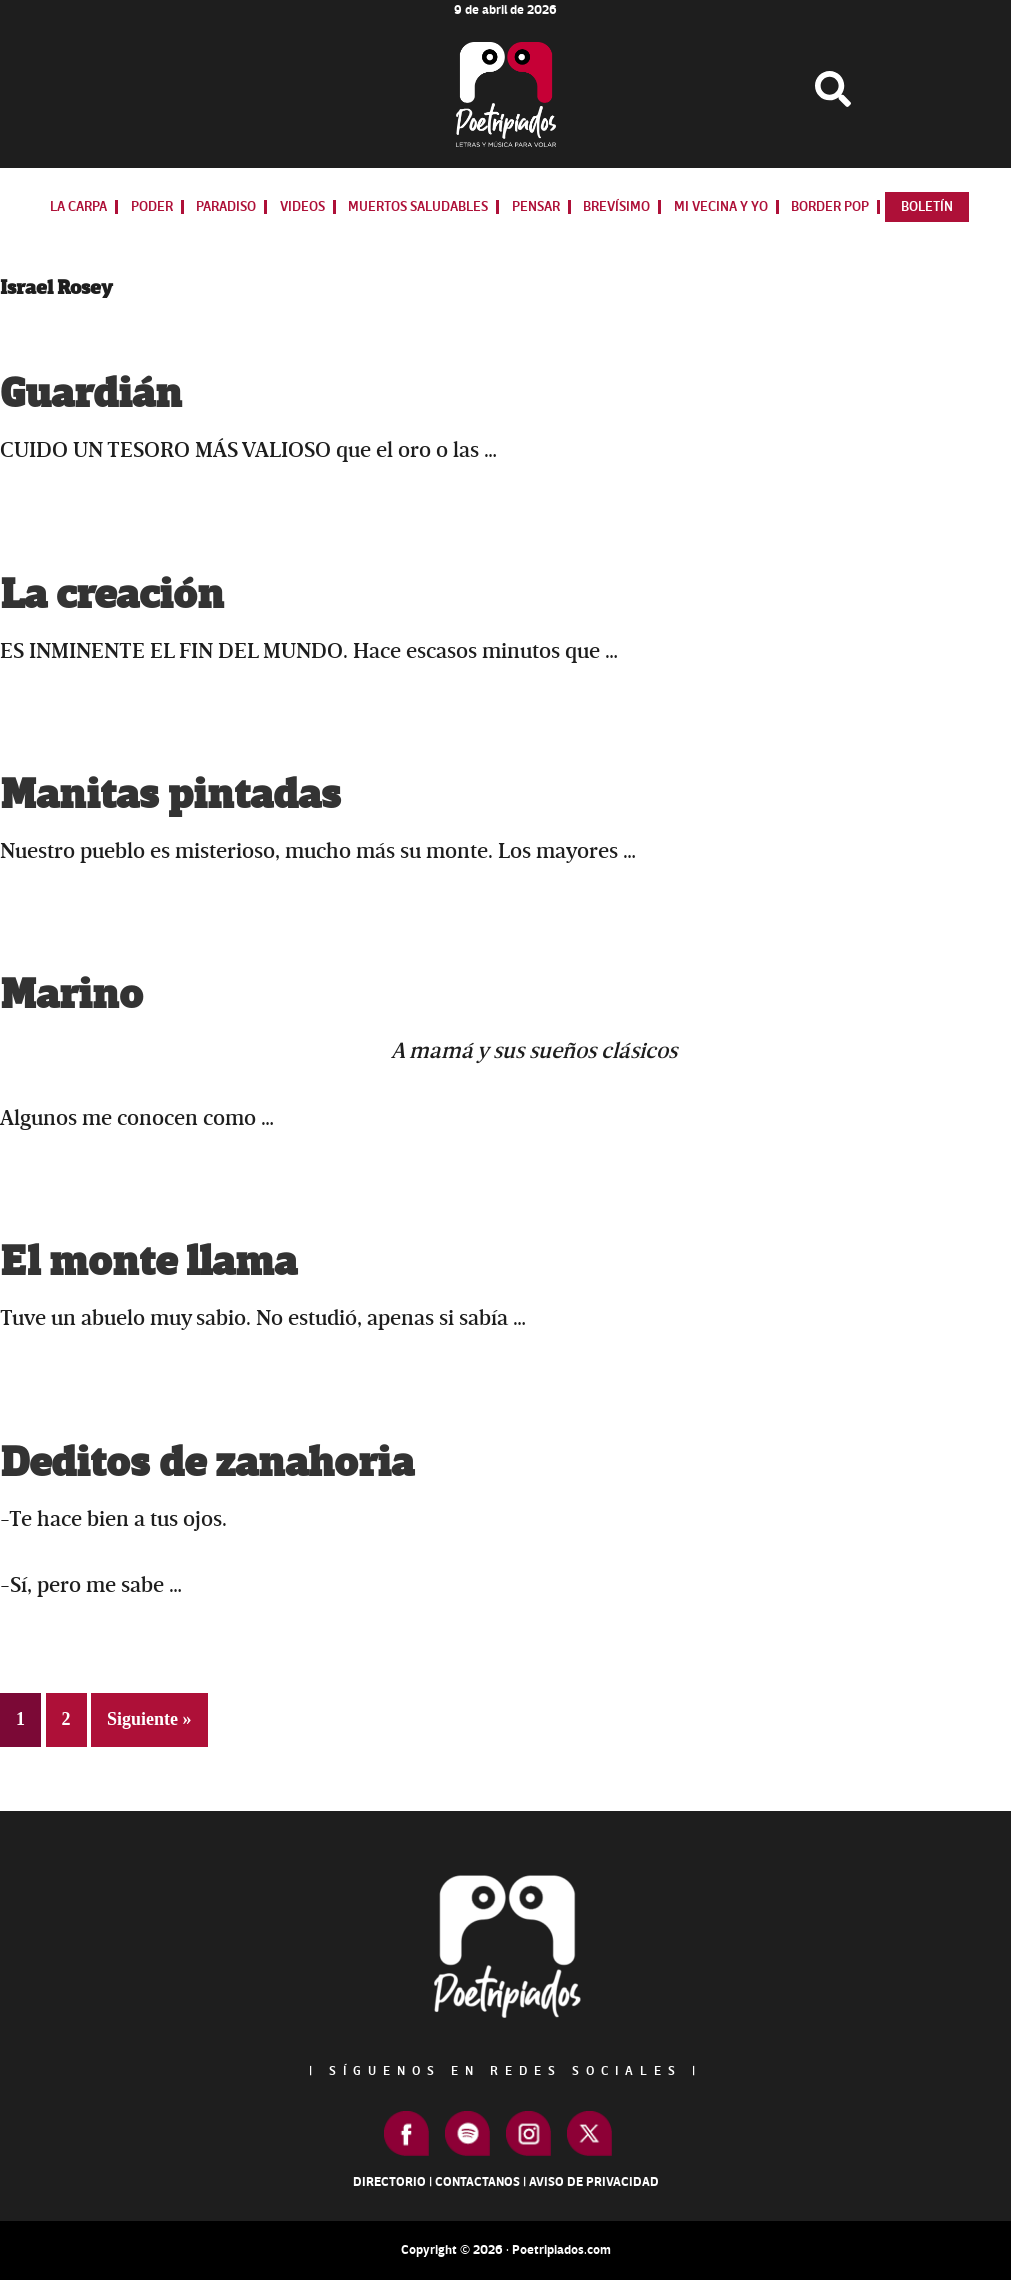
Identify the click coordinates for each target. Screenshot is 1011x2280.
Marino (71, 995)
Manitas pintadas (170, 795)
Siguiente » (149, 1719)
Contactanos (477, 2182)
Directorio (389, 2182)
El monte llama (148, 1262)
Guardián (91, 394)
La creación (112, 595)
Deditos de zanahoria (207, 1463)
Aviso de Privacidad (594, 2182)
